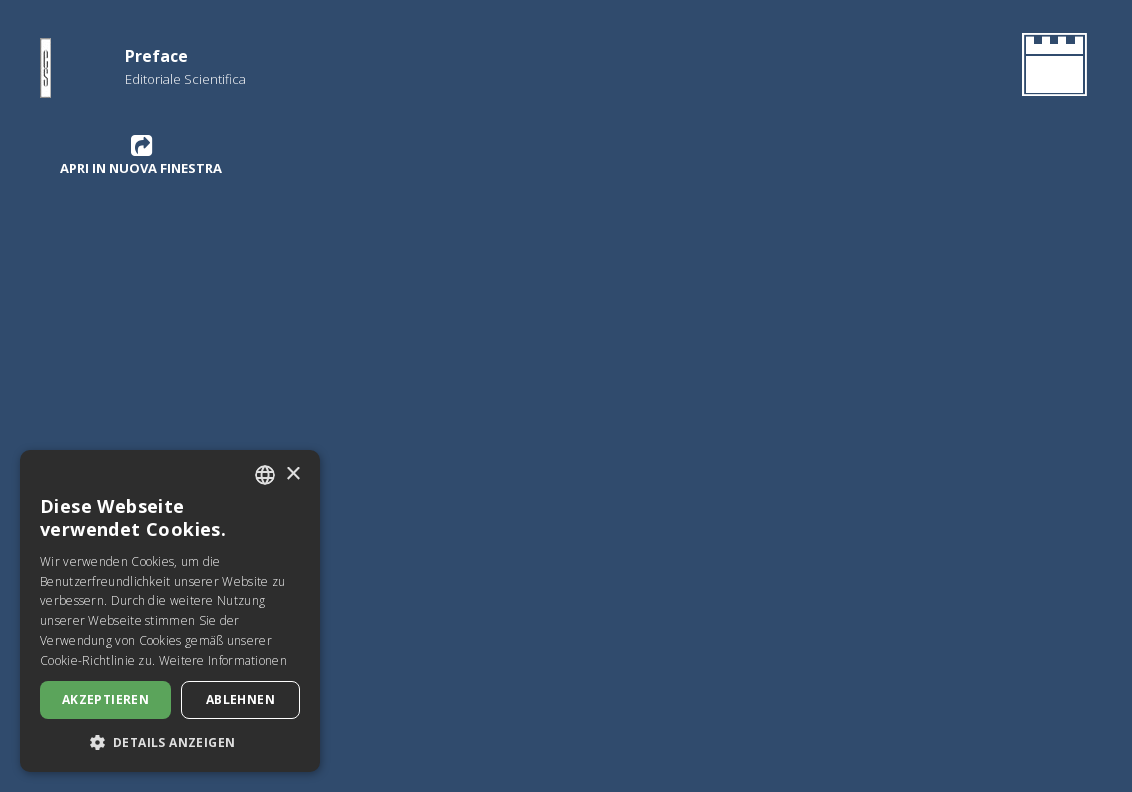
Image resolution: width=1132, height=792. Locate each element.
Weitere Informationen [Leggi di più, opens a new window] (223, 660)
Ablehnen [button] (240, 699)
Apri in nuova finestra (141, 155)
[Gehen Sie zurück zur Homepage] (1050, 68)
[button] (170, 742)
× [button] (292, 474)
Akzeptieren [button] (105, 699)
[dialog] (170, 611)
